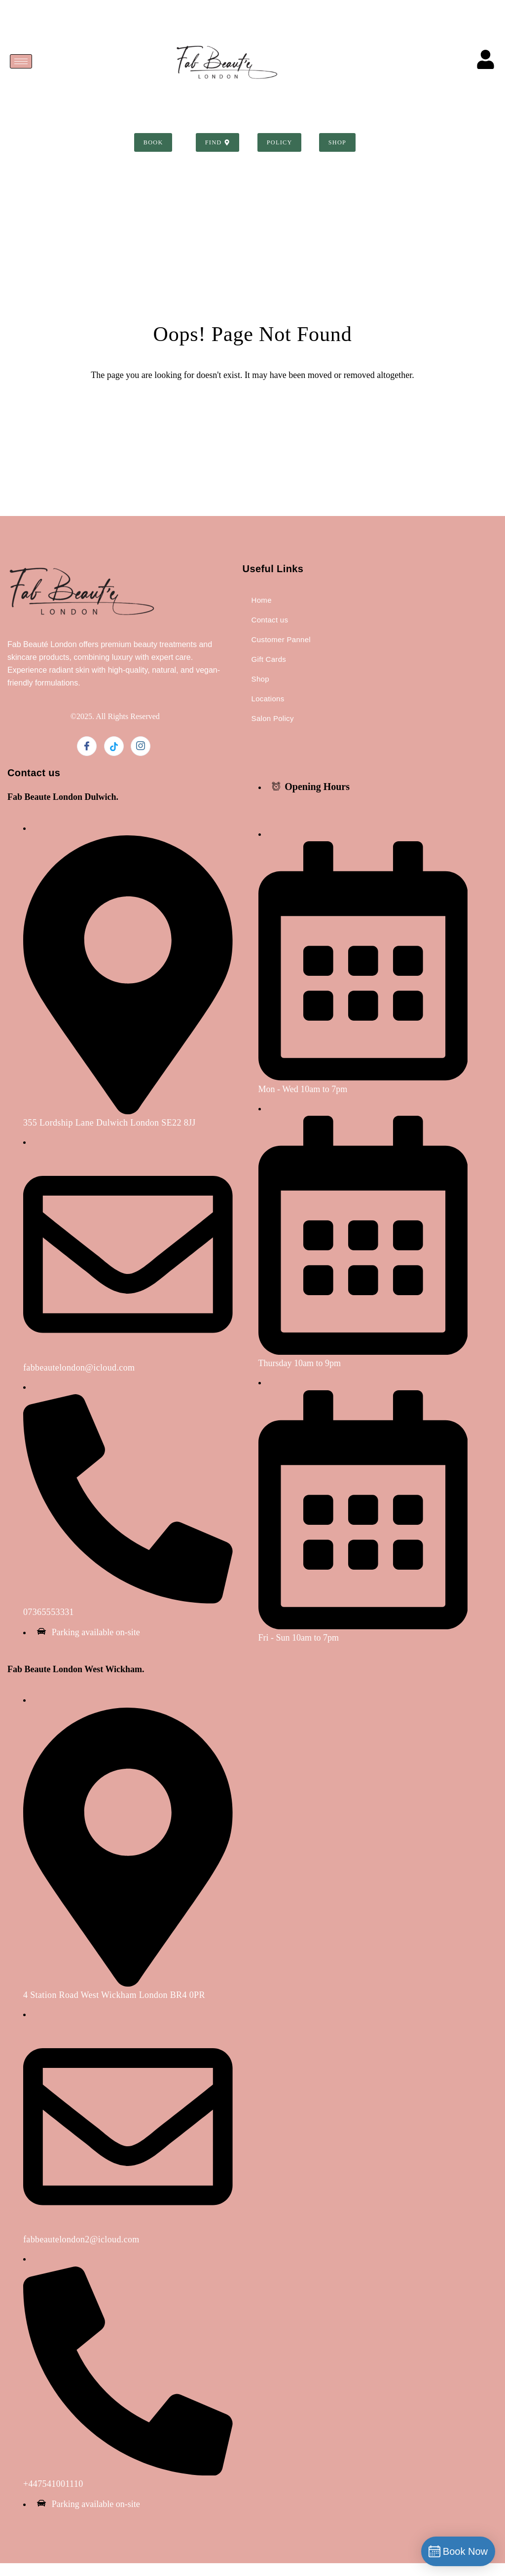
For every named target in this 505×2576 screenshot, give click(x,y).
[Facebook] (87, 759)
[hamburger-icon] (21, 61)
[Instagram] (140, 759)
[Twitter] (114, 759)
